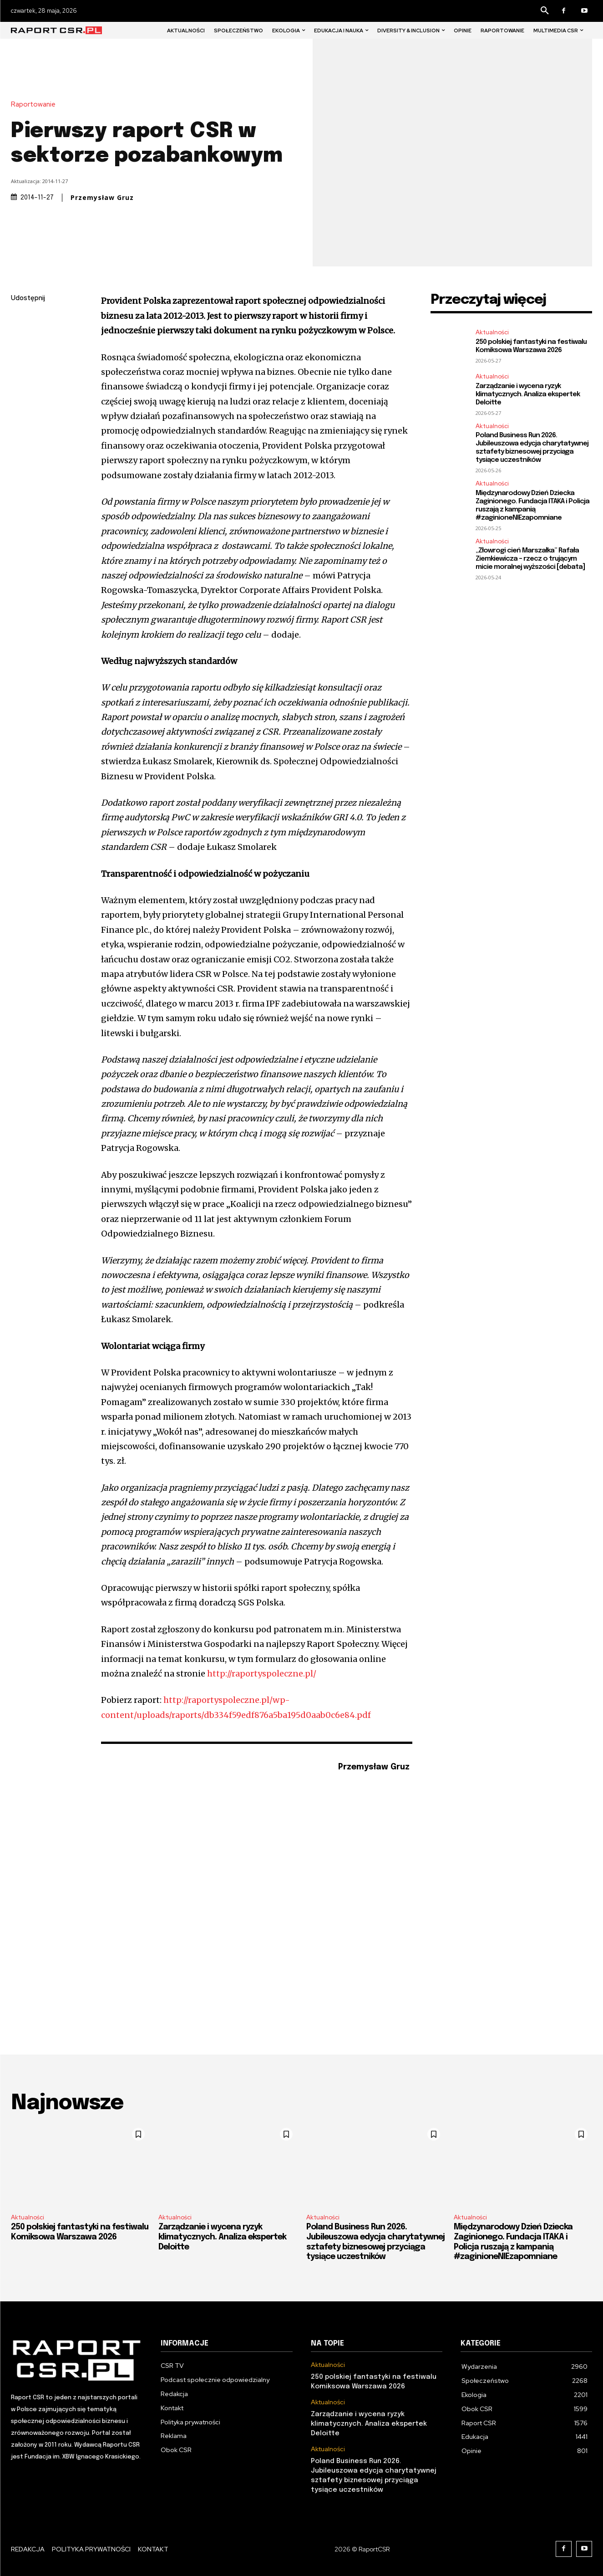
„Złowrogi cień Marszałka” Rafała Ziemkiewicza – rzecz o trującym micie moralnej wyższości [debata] (530, 559)
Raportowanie (35, 104)
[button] (545, 11)
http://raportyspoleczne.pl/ (261, 1673)
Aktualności (492, 332)
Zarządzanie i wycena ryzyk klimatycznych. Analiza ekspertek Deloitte (528, 394)
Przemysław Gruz (102, 198)
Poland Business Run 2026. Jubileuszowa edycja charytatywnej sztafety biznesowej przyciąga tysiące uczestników (532, 448)
